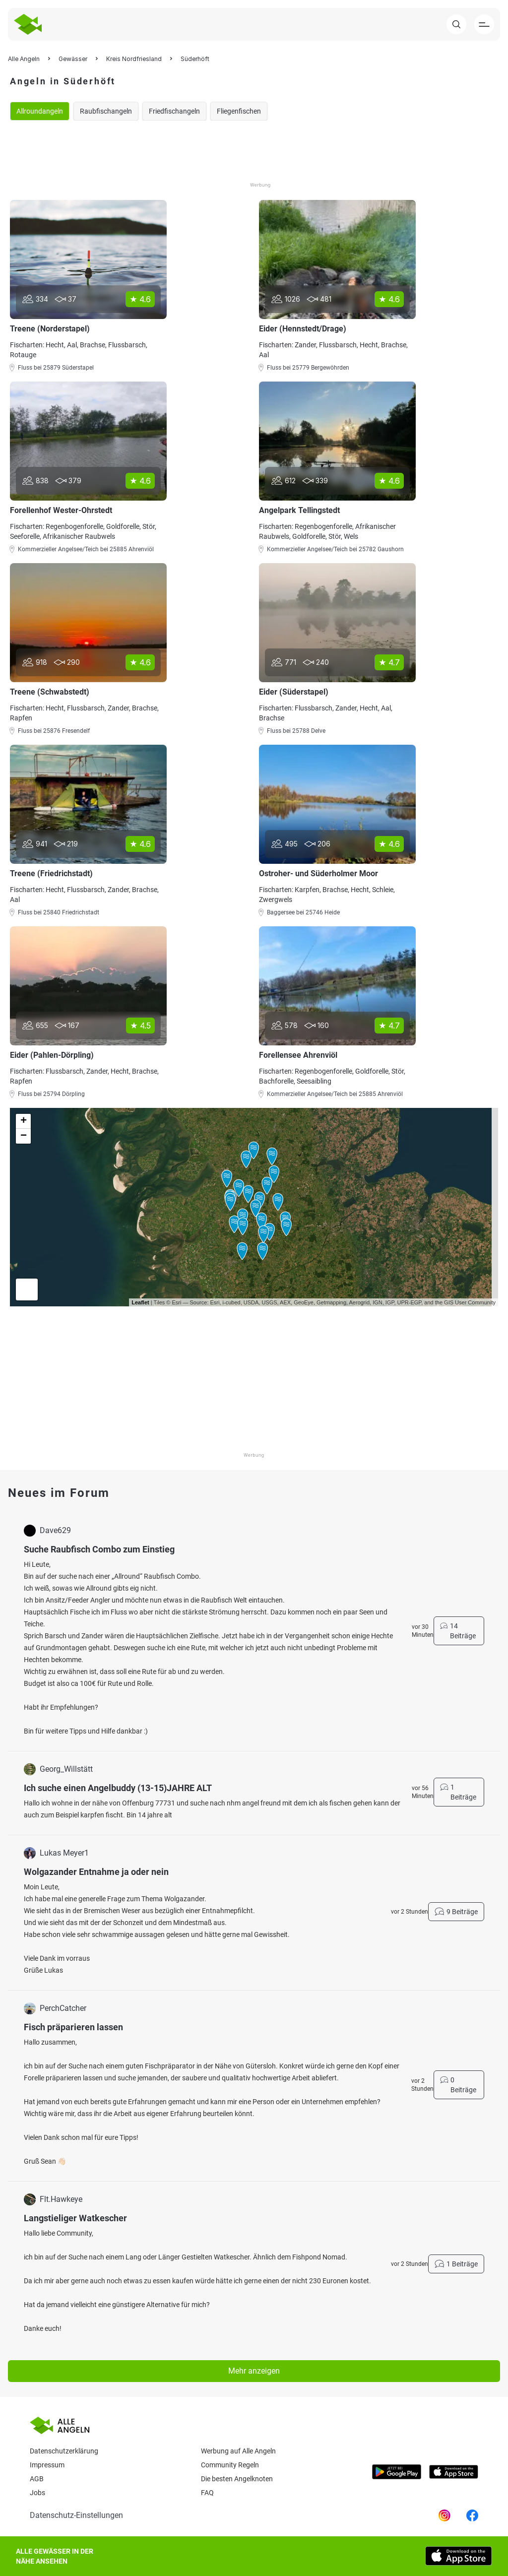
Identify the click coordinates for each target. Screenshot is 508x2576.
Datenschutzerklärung (64, 2451)
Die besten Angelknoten (237, 2479)
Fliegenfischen (239, 111)
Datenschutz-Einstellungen (76, 2515)
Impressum (47, 2465)
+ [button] (23, 1121)
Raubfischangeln (106, 111)
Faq (207, 2493)
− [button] (23, 1136)
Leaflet (140, 1302)
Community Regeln (230, 2465)
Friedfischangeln (174, 111)
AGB (37, 2479)
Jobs (37, 2493)
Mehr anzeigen (254, 2371)
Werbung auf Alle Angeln (238, 2451)
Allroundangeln (39, 111)
